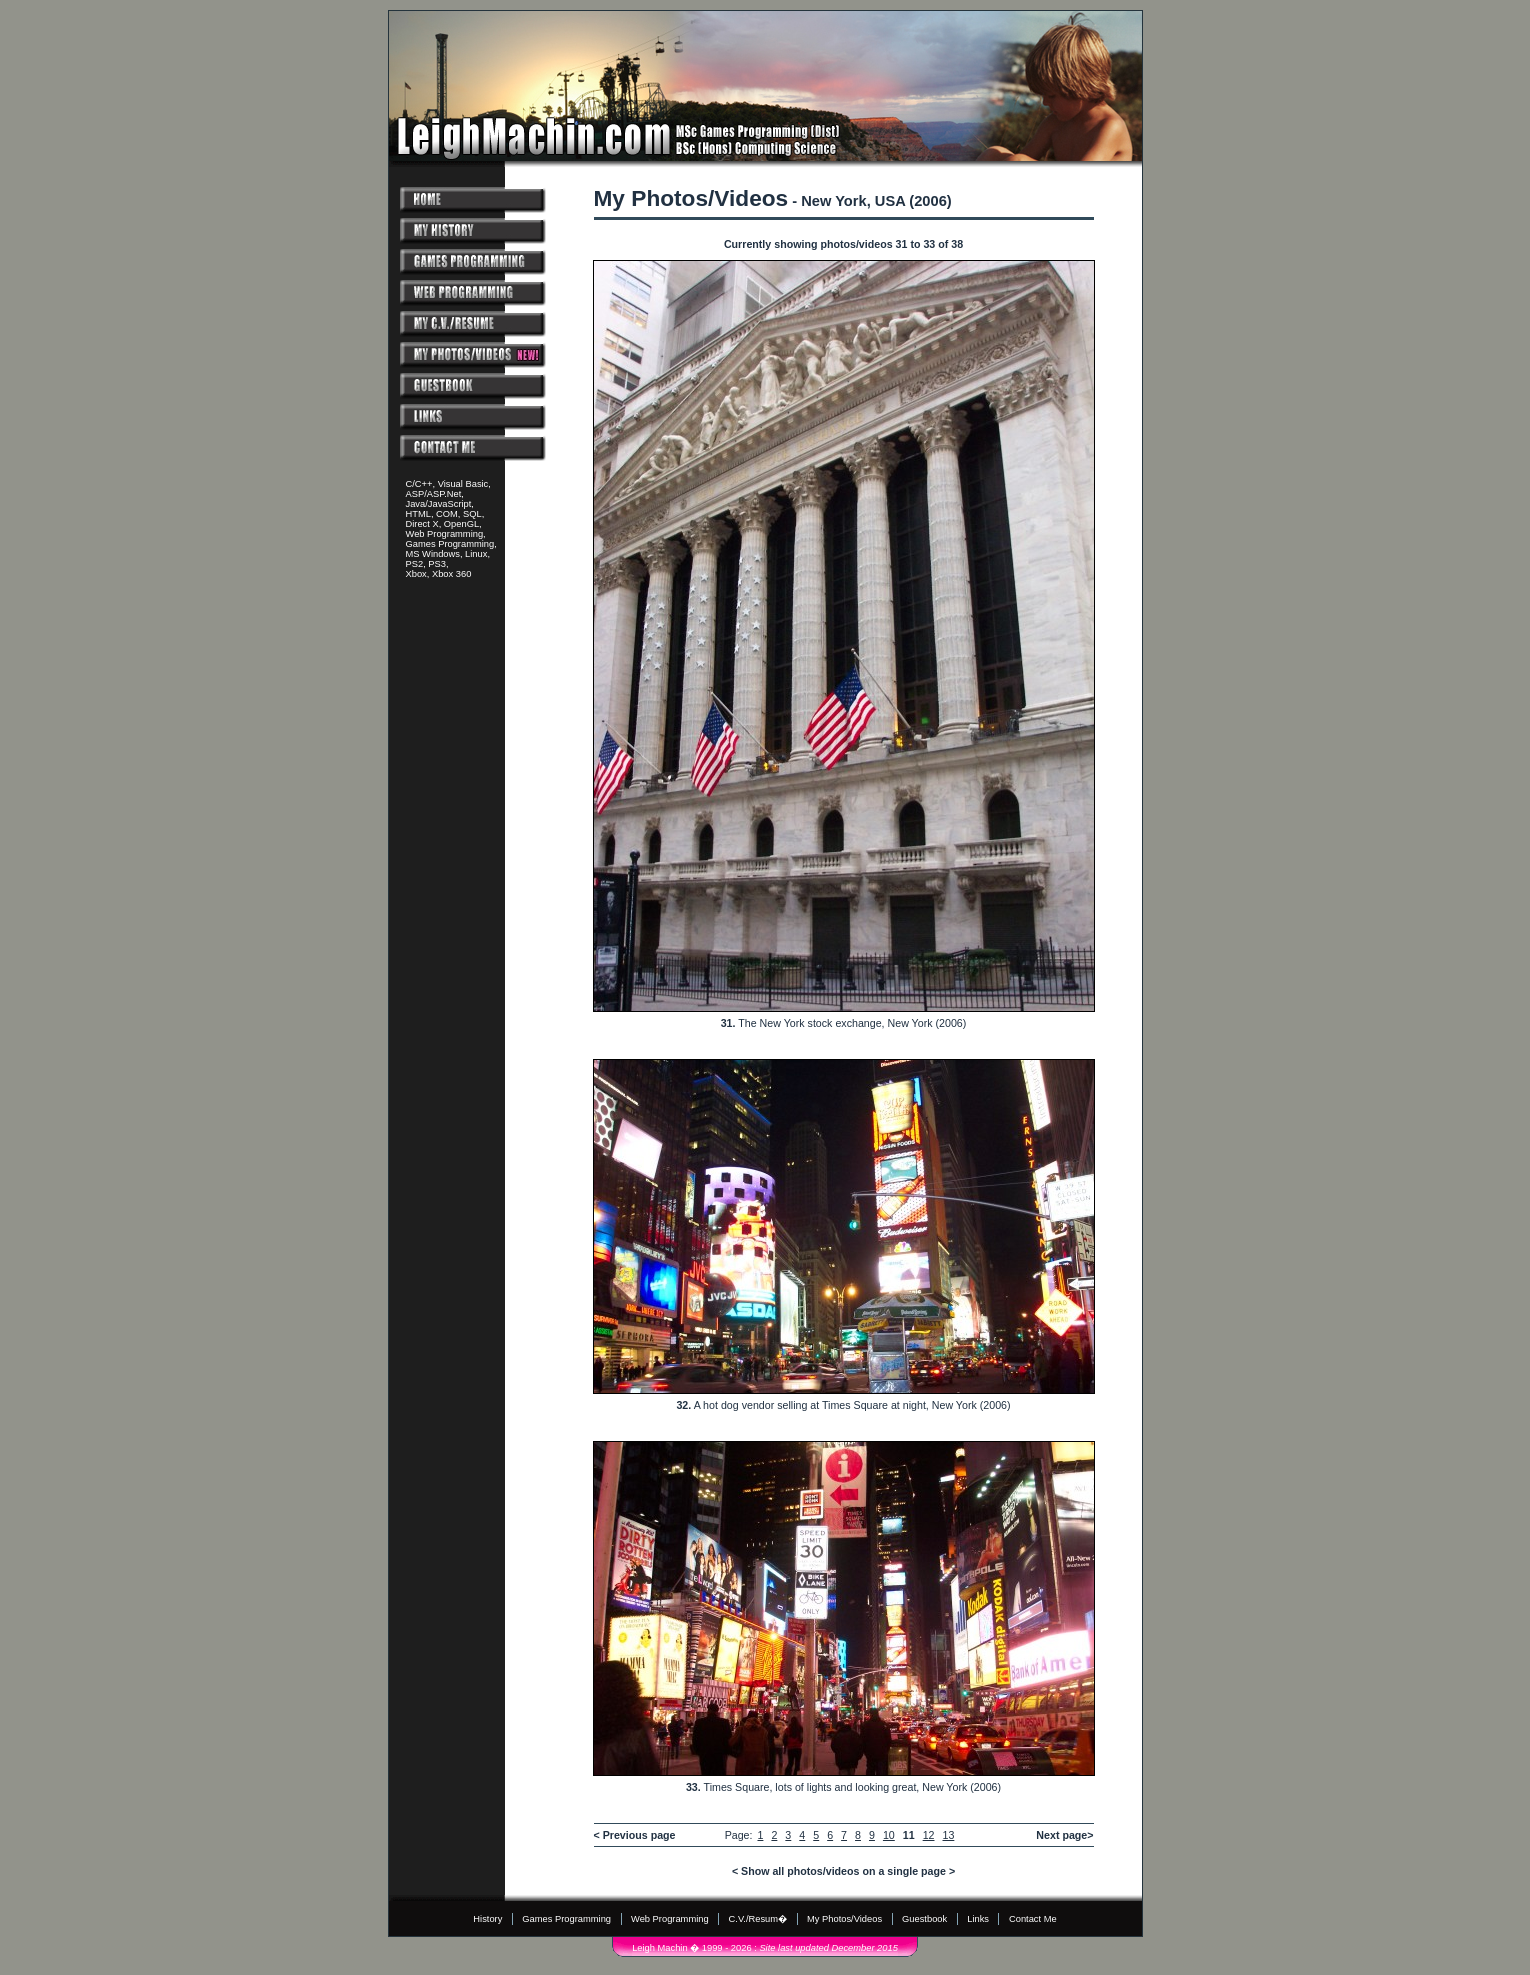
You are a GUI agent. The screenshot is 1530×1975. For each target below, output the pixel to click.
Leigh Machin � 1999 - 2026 (691, 1948)
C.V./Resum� (758, 1919)
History (487, 1919)
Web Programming (670, 1919)
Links (978, 1919)
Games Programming (566, 1919)
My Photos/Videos (844, 1919)
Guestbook (924, 1919)
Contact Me (1033, 1919)
